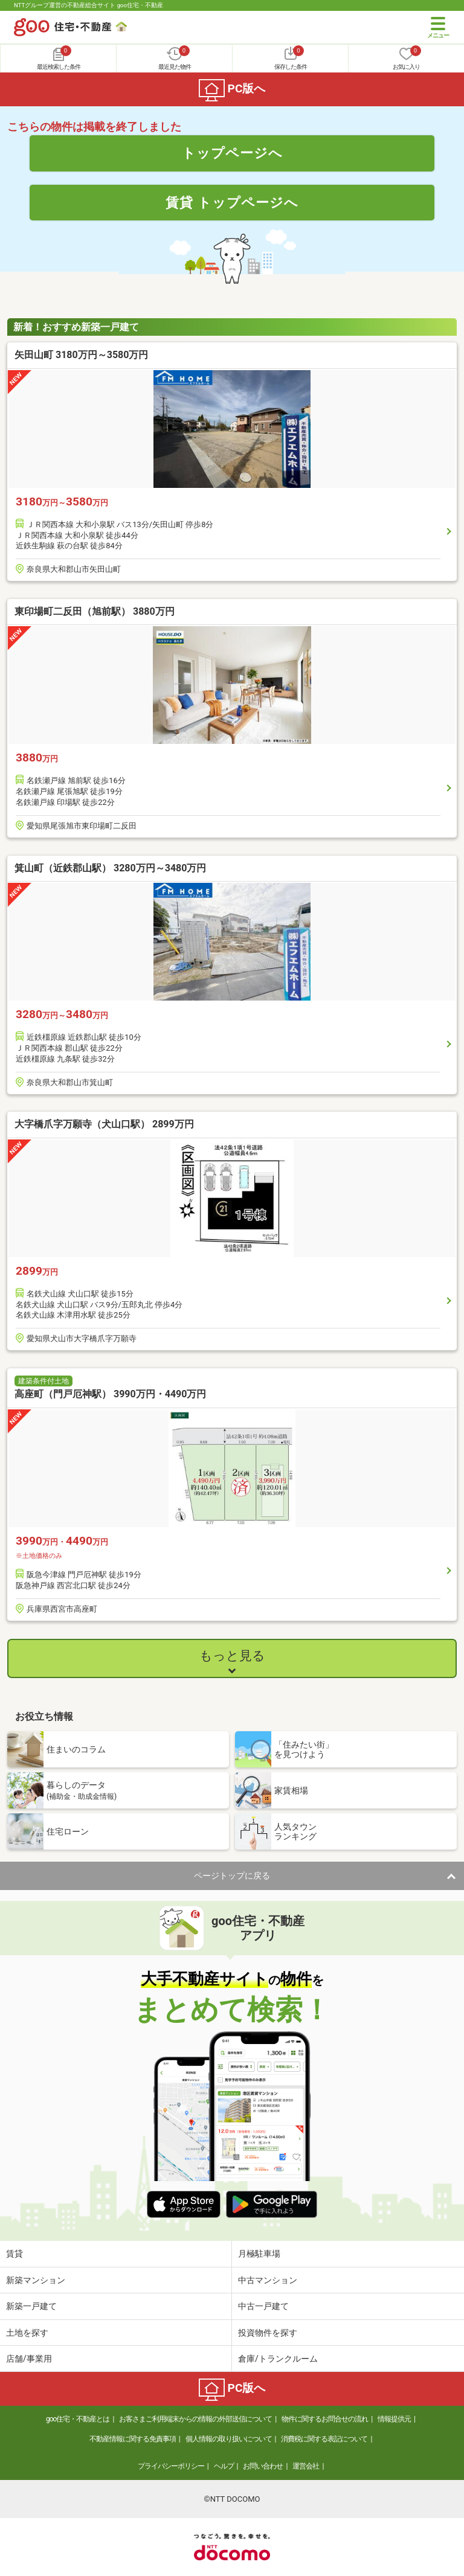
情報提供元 (394, 2419)
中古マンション (267, 2280)
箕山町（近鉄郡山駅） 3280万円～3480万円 (110, 868)
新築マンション (35, 2280)
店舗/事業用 (29, 2358)
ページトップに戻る (232, 1875)
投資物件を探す (267, 2332)
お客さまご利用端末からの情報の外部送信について (195, 2419)
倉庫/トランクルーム (278, 2358)
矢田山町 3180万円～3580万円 (81, 354)
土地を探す (27, 2332)
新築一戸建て (31, 2306)
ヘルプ (224, 2466)
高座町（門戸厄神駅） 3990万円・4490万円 (110, 1394)
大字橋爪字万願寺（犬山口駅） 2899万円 (104, 1124)
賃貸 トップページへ (232, 202)
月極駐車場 (259, 2253)
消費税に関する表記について (324, 2439)
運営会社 (305, 2466)
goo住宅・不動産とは (77, 2419)
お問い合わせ (263, 2466)
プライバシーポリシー (171, 2466)
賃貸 (14, 2253)
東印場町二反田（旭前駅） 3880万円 (94, 611)
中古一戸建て (263, 2306)
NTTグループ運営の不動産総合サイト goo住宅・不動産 (88, 5)
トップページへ (232, 153)
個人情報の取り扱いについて (228, 2439)
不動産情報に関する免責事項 (132, 2439)
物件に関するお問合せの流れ (325, 2419)
